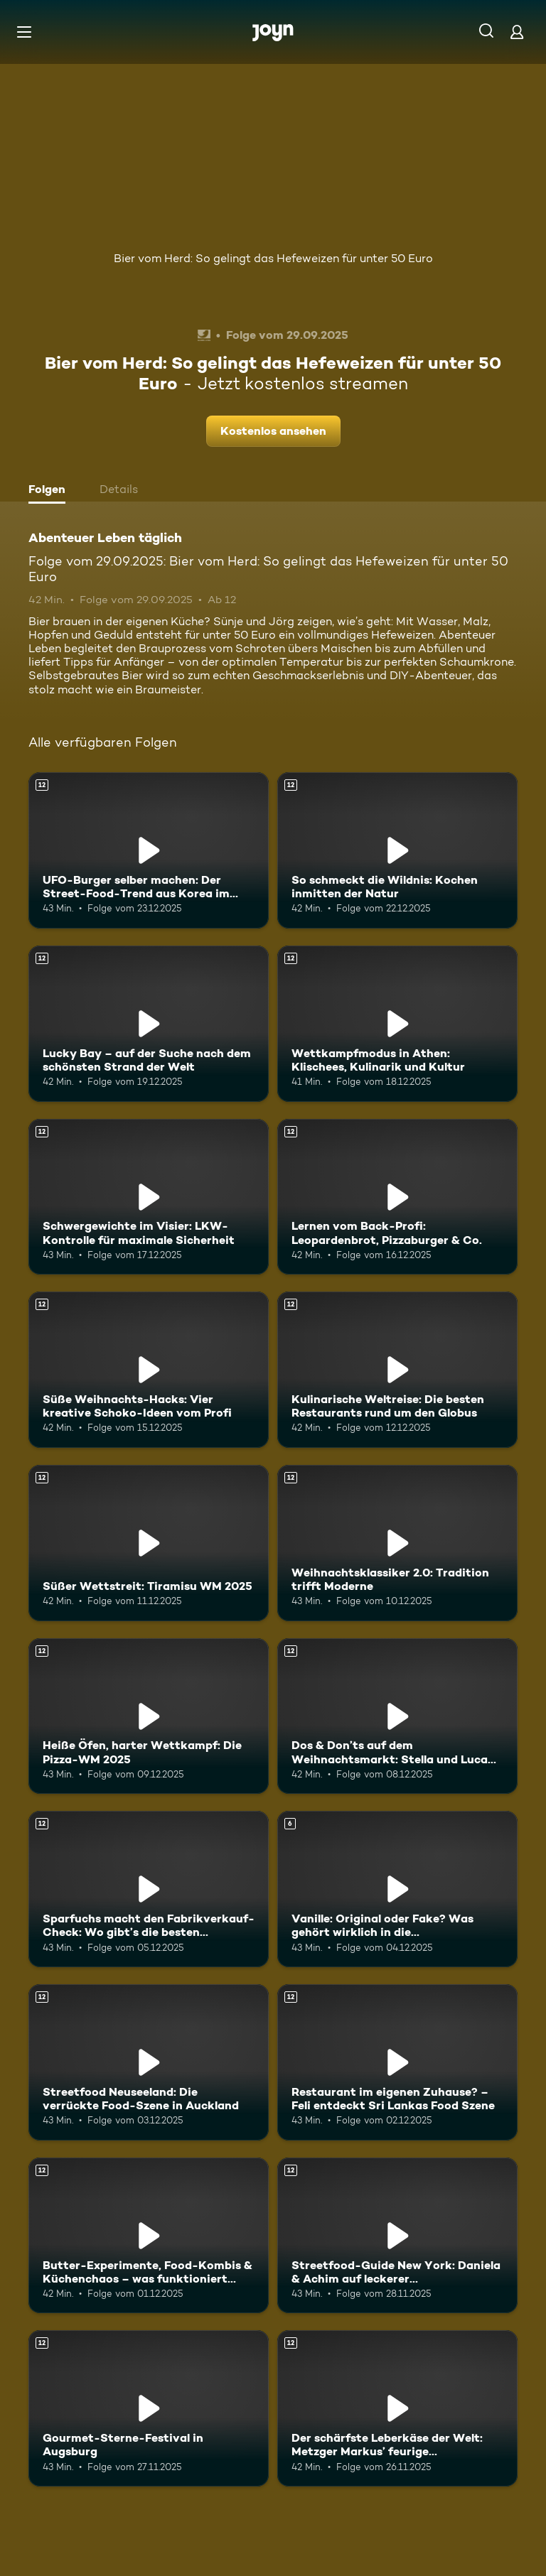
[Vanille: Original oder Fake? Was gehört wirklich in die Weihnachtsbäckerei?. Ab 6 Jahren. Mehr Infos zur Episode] (397, 1889)
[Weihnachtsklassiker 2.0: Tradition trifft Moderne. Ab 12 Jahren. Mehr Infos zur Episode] (397, 1543)
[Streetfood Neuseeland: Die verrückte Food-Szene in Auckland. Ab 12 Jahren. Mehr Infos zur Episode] (148, 2062)
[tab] (50, 491)
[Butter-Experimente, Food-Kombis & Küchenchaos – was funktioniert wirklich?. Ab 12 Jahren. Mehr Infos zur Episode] (148, 2236)
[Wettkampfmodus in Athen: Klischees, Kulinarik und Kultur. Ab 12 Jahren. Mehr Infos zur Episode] (397, 1024)
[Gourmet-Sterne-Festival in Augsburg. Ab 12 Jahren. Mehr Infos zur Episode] (148, 2408)
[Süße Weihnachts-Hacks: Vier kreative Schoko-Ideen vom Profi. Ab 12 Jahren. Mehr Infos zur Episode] (148, 1370)
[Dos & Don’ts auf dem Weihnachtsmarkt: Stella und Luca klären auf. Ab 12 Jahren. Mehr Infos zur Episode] (397, 1716)
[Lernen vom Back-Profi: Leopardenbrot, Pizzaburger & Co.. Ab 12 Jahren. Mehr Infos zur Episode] (397, 1197)
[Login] (517, 31)
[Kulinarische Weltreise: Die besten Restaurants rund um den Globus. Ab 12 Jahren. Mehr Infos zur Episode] (397, 1370)
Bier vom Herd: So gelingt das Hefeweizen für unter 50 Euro (273, 258)
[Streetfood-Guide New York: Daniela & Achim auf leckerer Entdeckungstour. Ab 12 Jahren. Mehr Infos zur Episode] (397, 2236)
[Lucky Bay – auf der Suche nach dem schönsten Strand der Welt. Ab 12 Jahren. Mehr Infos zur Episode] (148, 1024)
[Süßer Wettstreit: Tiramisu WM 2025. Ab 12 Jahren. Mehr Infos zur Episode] (148, 1543)
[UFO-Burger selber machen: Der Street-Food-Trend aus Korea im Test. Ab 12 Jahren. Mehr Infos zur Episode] (148, 850)
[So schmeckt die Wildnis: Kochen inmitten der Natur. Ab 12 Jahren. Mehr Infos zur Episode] (397, 850)
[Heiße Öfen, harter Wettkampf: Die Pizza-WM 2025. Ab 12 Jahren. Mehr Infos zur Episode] (148, 1716)
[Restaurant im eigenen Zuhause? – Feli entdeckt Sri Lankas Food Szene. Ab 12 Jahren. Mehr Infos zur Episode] (397, 2062)
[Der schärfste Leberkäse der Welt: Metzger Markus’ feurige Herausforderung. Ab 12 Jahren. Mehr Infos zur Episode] (397, 2408)
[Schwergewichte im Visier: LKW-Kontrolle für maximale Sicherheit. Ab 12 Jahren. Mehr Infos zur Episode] (148, 1197)
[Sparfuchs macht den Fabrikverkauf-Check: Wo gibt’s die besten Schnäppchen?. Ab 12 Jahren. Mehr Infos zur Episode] (148, 1889)
